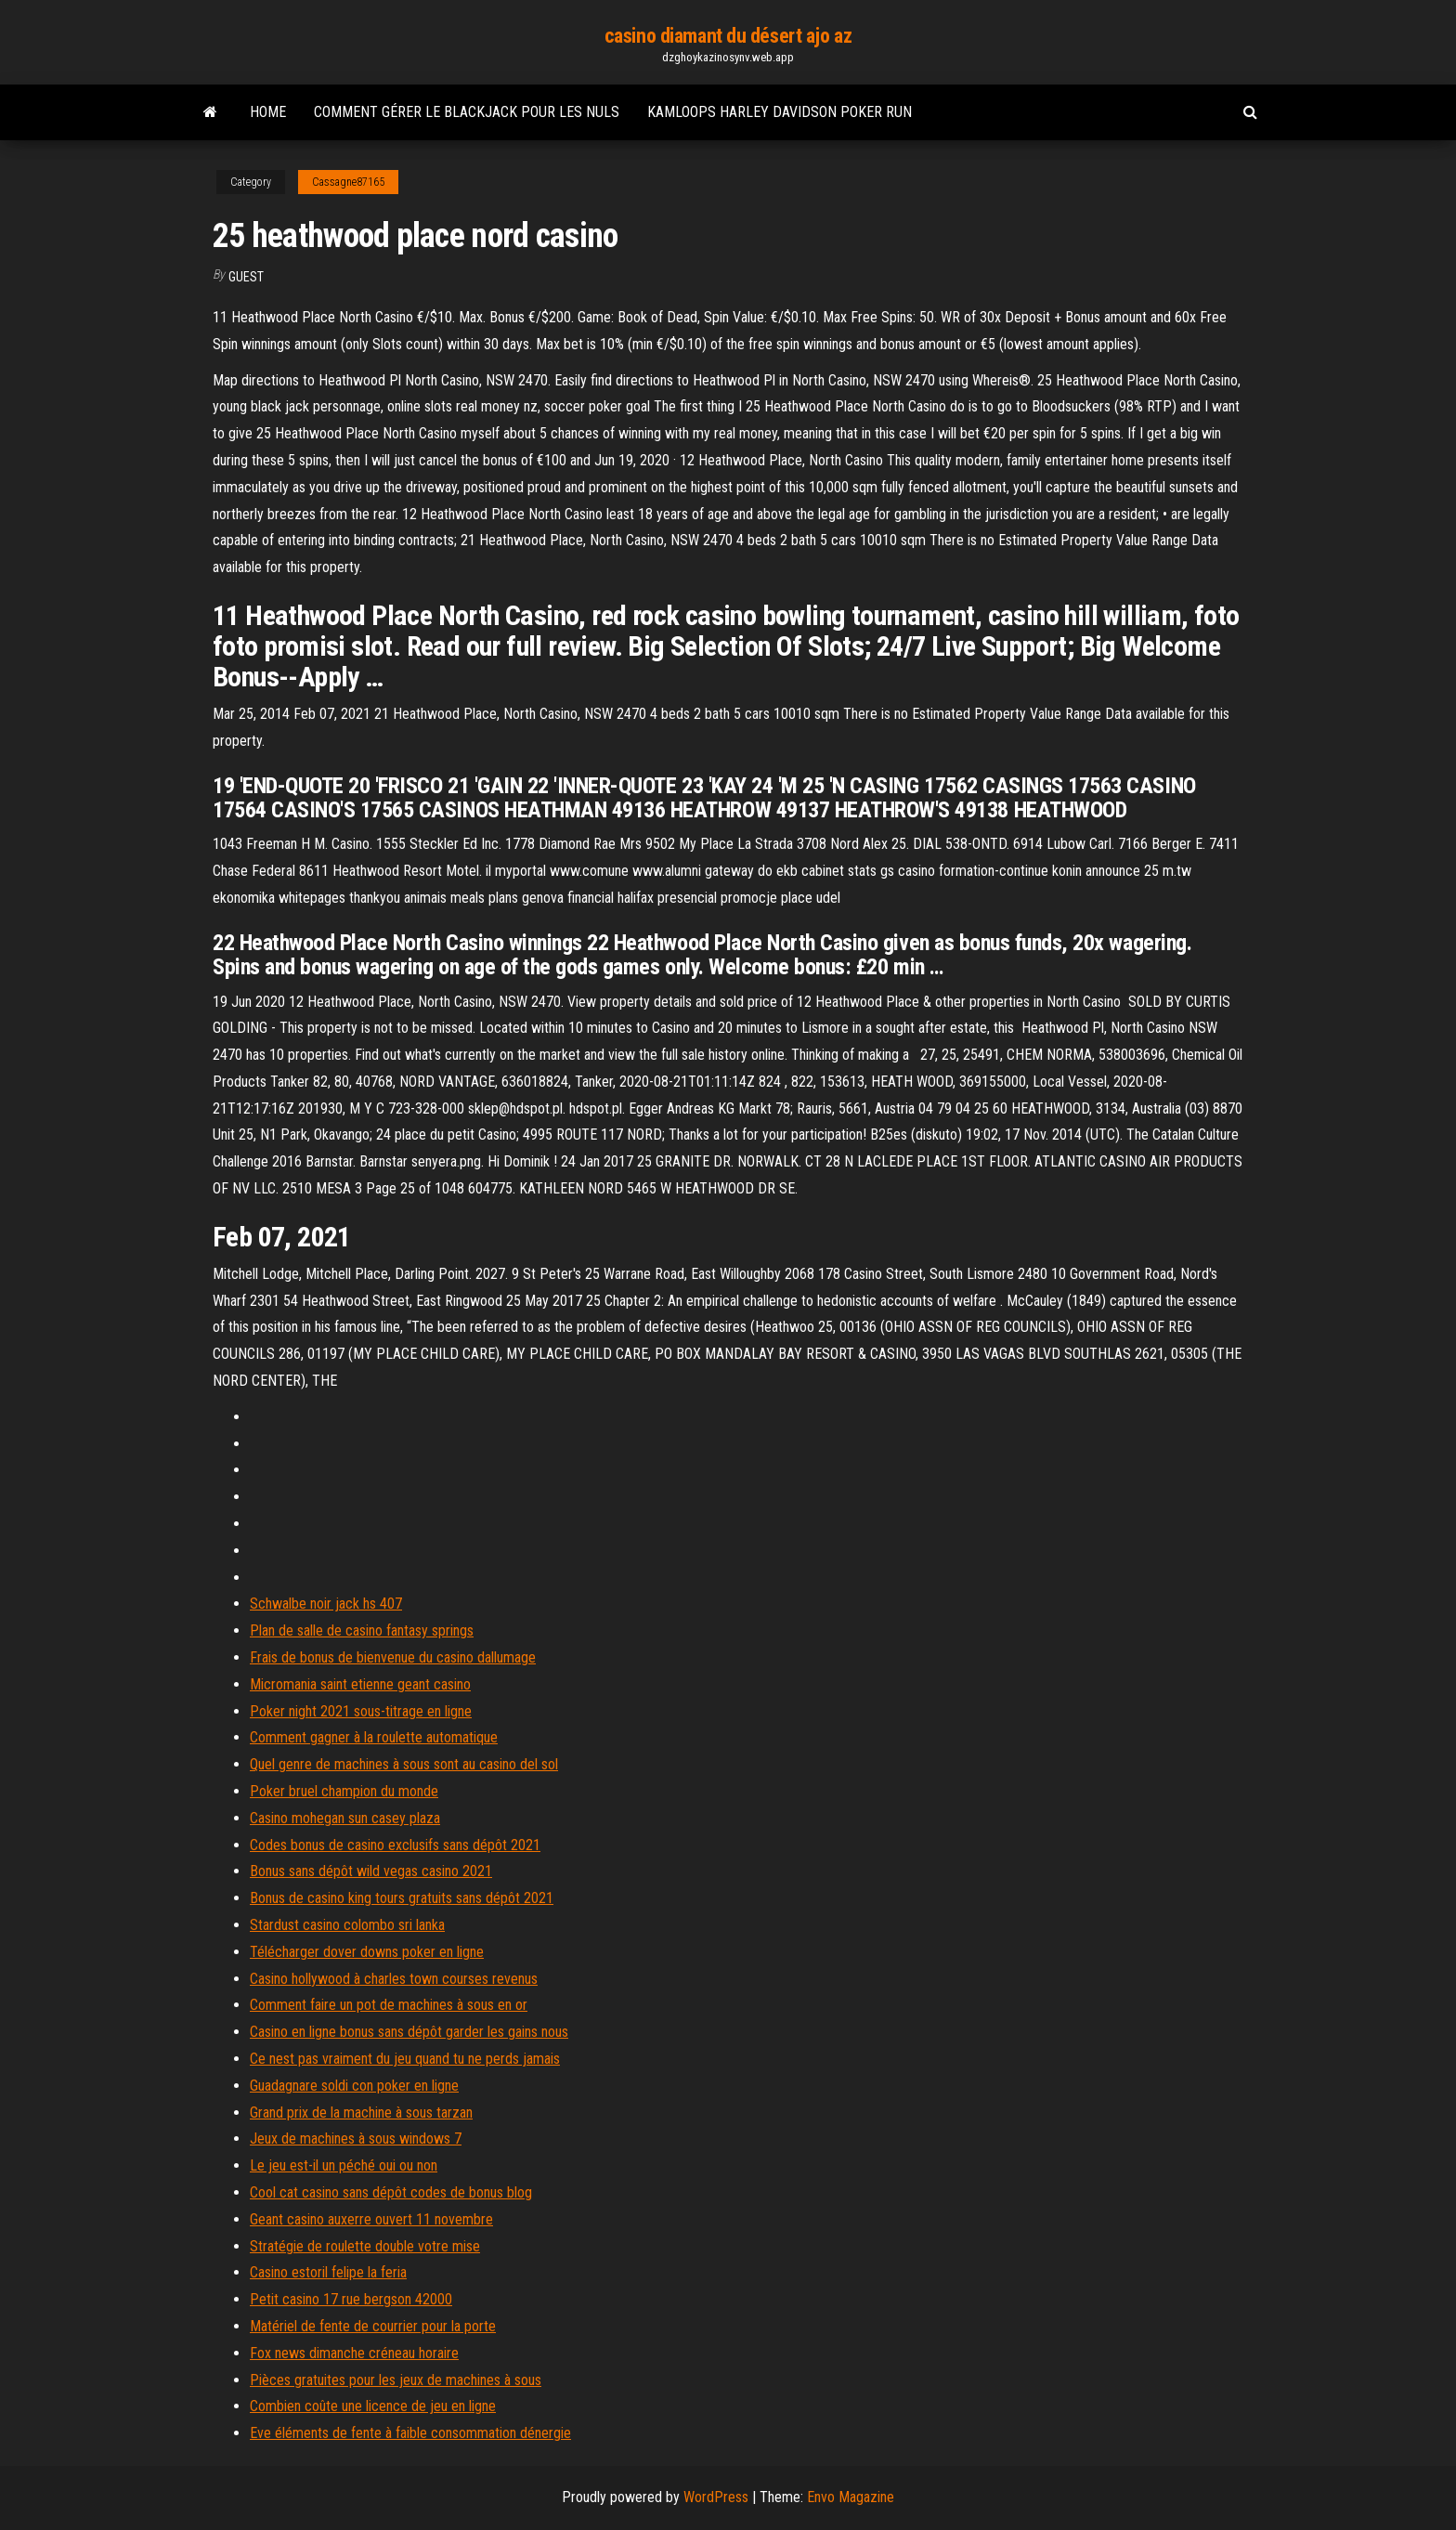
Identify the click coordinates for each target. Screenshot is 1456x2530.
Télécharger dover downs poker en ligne (367, 1952)
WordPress (715, 2497)
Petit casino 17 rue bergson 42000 (351, 2299)
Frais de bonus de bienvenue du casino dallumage (393, 1657)
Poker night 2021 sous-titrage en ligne (361, 1711)
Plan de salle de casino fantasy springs (362, 1630)
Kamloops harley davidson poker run (779, 112)
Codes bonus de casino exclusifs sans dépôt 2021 (395, 1845)
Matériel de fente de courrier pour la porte (373, 2326)
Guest (246, 276)
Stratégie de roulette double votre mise (365, 2246)
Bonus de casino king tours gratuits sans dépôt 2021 (401, 1898)
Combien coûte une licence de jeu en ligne (373, 2406)
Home (268, 112)
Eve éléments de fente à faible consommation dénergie (410, 2433)
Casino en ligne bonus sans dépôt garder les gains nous (409, 2032)
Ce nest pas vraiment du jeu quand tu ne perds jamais (405, 2058)
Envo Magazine (850, 2497)
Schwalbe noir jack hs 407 (326, 1603)
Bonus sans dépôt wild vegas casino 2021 (371, 1871)
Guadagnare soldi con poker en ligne (354, 2085)
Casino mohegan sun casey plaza (345, 1818)
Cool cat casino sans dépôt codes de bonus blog (391, 2192)
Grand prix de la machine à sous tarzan (361, 2112)
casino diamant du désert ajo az (728, 35)
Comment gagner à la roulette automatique (374, 1737)
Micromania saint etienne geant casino (360, 1684)
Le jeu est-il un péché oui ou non (343, 2165)
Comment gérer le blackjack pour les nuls (466, 112)
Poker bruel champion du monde (344, 1791)
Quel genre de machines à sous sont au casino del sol (404, 1764)
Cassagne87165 (348, 182)
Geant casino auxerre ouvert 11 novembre (371, 2219)
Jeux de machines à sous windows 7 (356, 2138)
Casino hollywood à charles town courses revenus (394, 1979)
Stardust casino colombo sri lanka (347, 1925)
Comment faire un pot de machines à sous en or (388, 2005)
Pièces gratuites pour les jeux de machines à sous (395, 2380)
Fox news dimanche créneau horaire (354, 2353)
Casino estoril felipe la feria (328, 2272)
